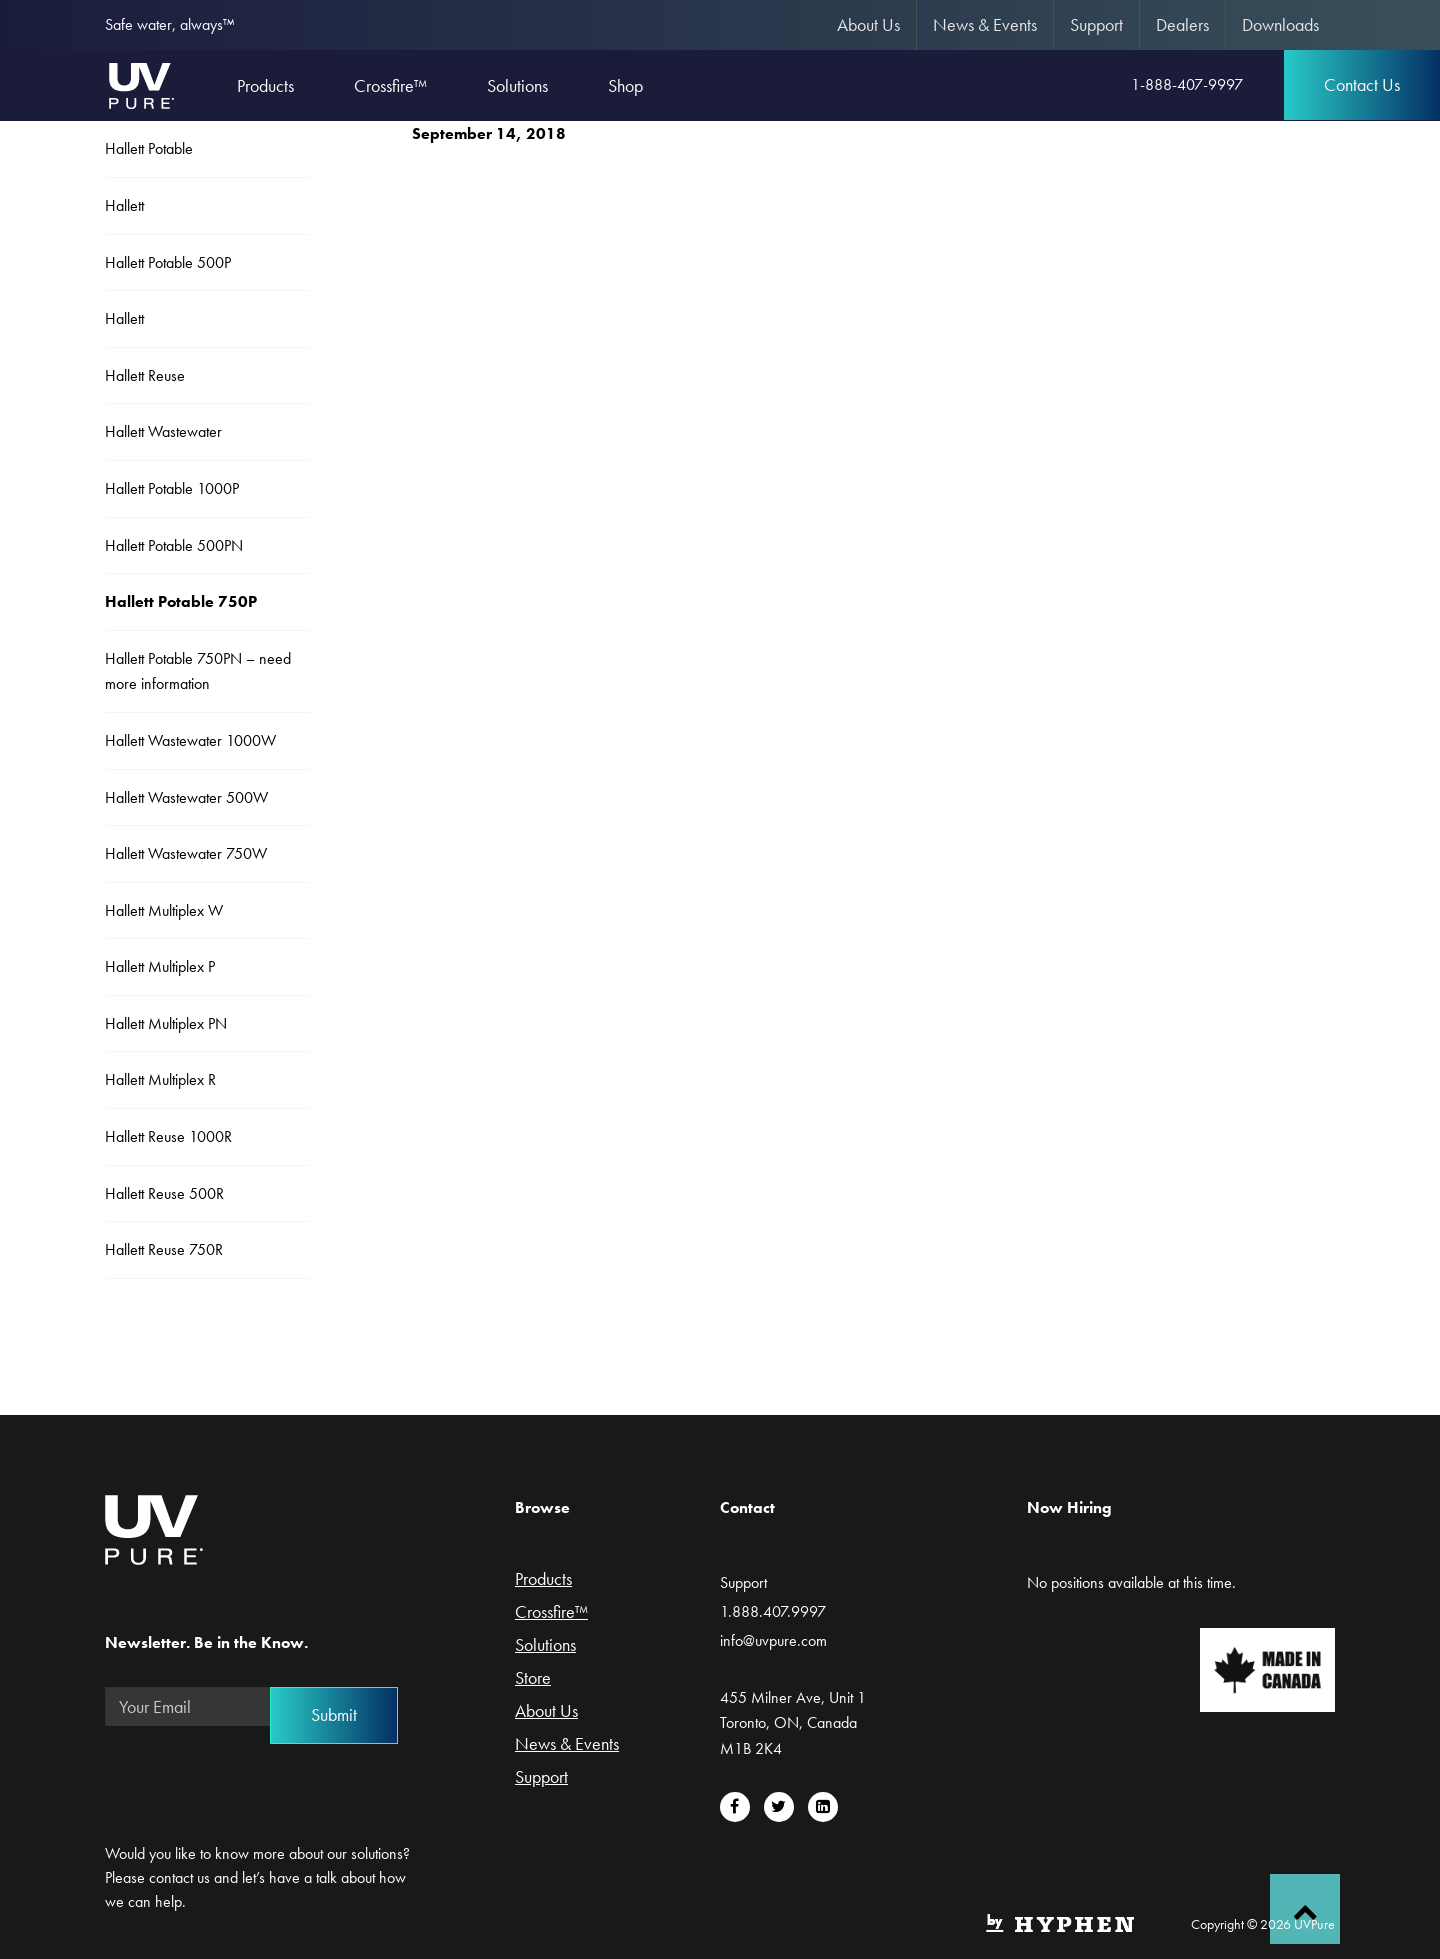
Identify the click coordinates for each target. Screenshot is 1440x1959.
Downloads (1280, 24)
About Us (868, 24)
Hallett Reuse (145, 375)
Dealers (1182, 24)
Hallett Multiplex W (164, 910)
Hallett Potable (149, 148)
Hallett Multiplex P (160, 966)
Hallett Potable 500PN (174, 545)
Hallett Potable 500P (168, 262)
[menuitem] (869, 25)
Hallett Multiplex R (160, 1079)
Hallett (124, 205)
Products (543, 1580)
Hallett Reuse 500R (164, 1193)
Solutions (545, 1646)
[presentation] (257, 1781)
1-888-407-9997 (1187, 84)
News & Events (985, 24)
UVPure (140, 85)
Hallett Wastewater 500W (186, 797)
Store (533, 1679)
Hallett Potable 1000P (172, 488)
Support (1096, 24)
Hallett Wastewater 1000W (190, 740)
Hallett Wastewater (163, 431)
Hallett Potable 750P (181, 601)
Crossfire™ (551, 1613)
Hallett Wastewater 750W (186, 853)
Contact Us (1362, 84)
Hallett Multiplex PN (166, 1023)
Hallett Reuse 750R (164, 1249)
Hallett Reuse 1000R (168, 1136)
